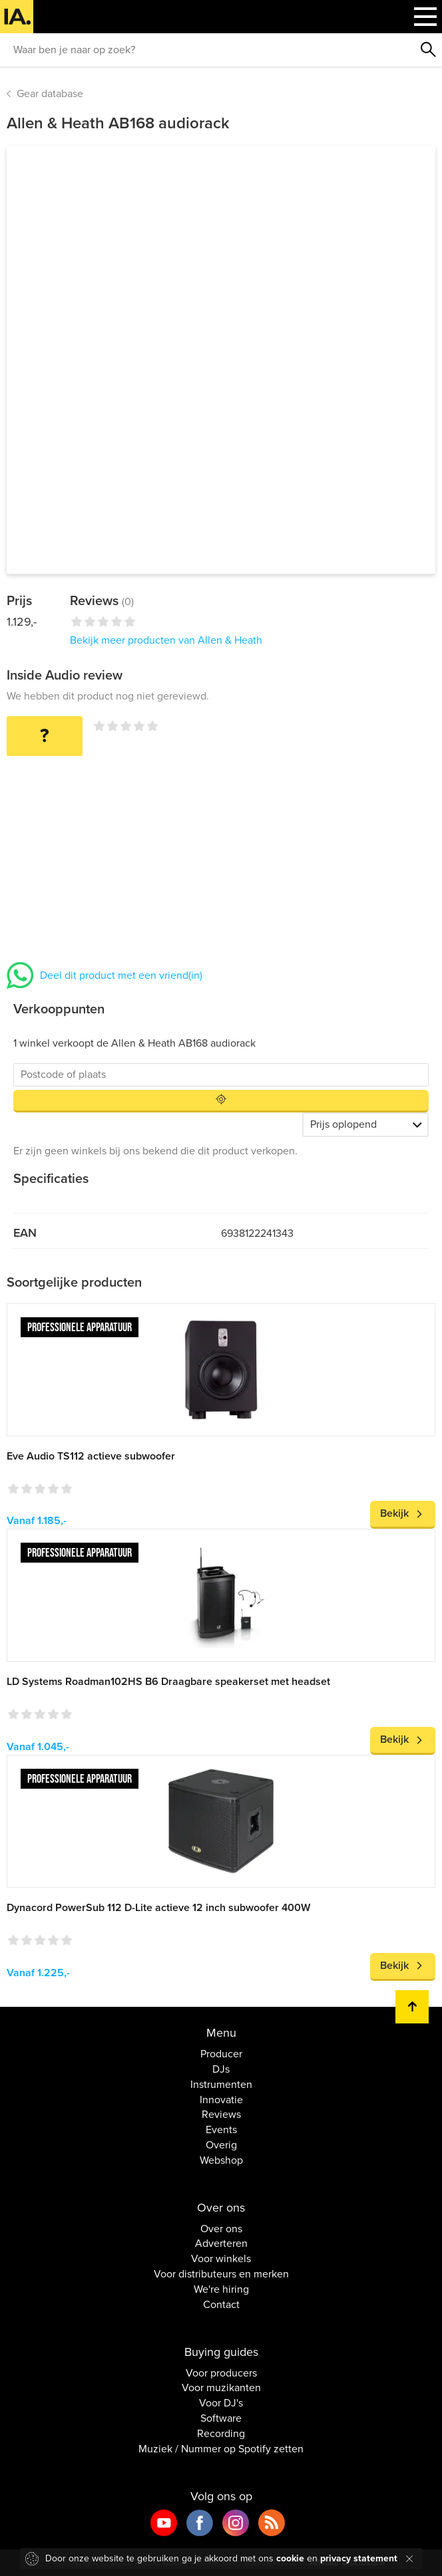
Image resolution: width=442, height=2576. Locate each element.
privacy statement (358, 2558)
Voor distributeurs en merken (221, 2274)
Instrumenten (221, 2084)
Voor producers (221, 2373)
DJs (221, 2069)
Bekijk (394, 1513)
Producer (221, 2054)
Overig (221, 2145)
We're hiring (221, 2289)
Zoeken (428, 49)
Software (221, 2418)
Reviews (221, 2114)
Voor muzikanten (221, 2387)
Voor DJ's (221, 2403)
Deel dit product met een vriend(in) (121, 975)
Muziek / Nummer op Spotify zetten (221, 2449)
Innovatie (221, 2100)
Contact (221, 2304)
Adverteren (221, 2243)
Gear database (50, 93)
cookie (290, 2558)
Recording (221, 2433)
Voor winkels (221, 2258)
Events (221, 2129)
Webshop (221, 2160)
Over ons (221, 2229)
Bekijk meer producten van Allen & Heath (166, 640)
